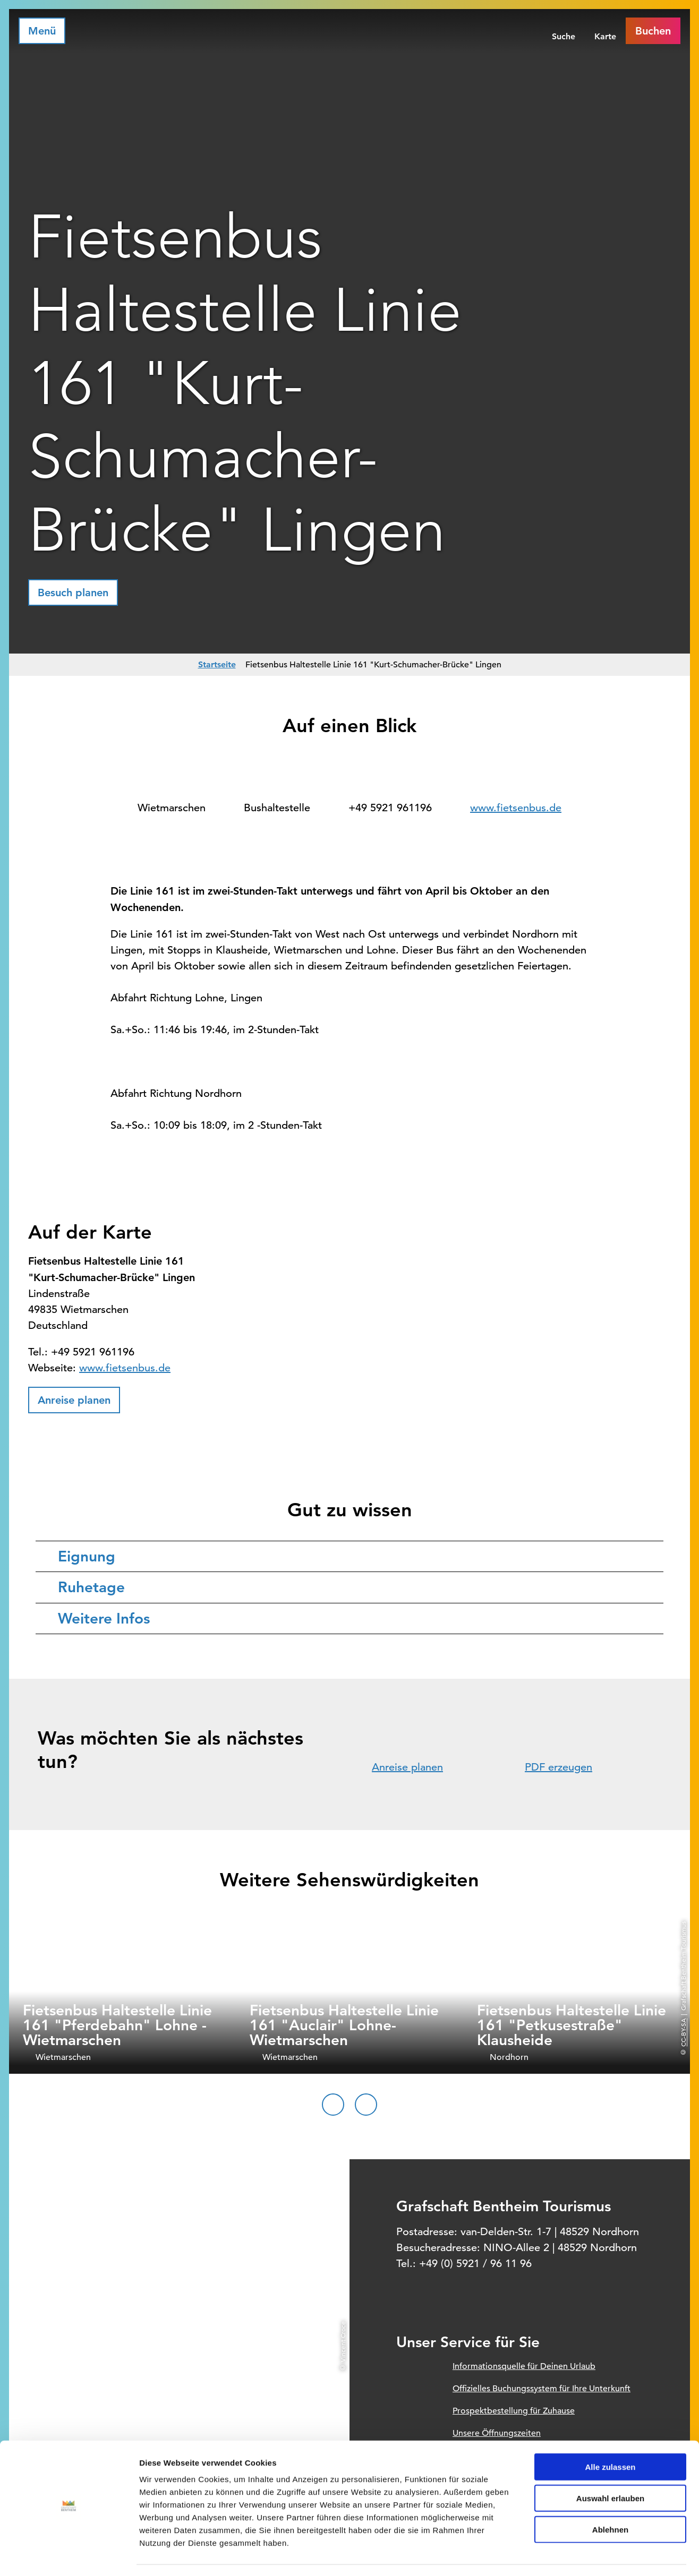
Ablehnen (610, 2498)
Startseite (217, 664)
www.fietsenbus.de (515, 807)
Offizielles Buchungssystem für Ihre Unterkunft (541, 2388)
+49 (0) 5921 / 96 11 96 (475, 2263)
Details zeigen (565, 2555)
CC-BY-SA (683, 2033)
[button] (73, 592)
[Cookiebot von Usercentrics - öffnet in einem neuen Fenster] (68, 2555)
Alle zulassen (610, 2436)
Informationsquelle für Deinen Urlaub (524, 2366)
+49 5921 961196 (390, 807)
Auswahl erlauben (610, 2467)
